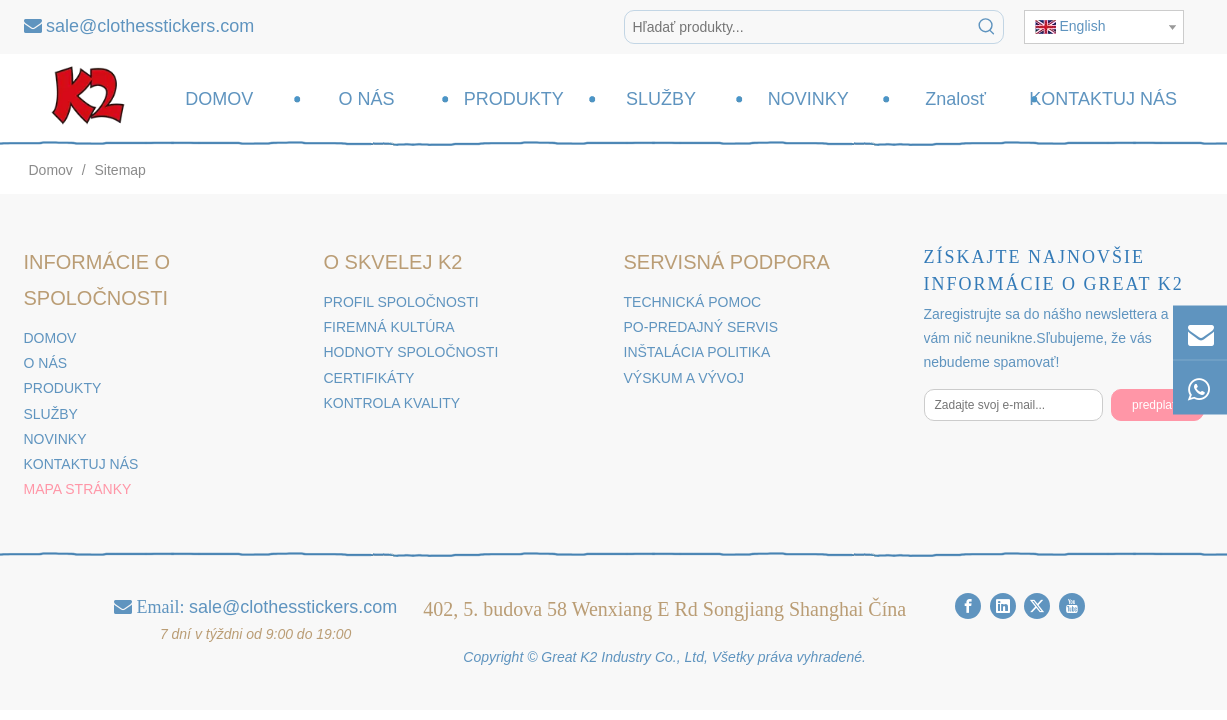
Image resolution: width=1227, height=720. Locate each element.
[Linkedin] (1003, 605)
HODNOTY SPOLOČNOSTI (411, 352)
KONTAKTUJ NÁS (81, 464)
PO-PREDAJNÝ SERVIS (701, 327)
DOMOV (50, 338)
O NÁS (46, 363)
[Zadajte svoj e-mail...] (1013, 405)
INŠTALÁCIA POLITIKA (697, 352)
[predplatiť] (1157, 405)
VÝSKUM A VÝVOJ (684, 378)
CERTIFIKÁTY (369, 378)
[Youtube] (1072, 605)
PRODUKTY (63, 388)
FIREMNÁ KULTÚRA (389, 327)
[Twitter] (1037, 605)
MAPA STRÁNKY (78, 489)
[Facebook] (968, 605)
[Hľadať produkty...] (798, 27)
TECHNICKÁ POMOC (693, 302)
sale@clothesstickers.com (150, 26)
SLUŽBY (51, 414)
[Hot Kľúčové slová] (987, 27)
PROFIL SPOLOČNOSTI (401, 302)
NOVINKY (55, 439)
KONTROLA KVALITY (392, 403)
